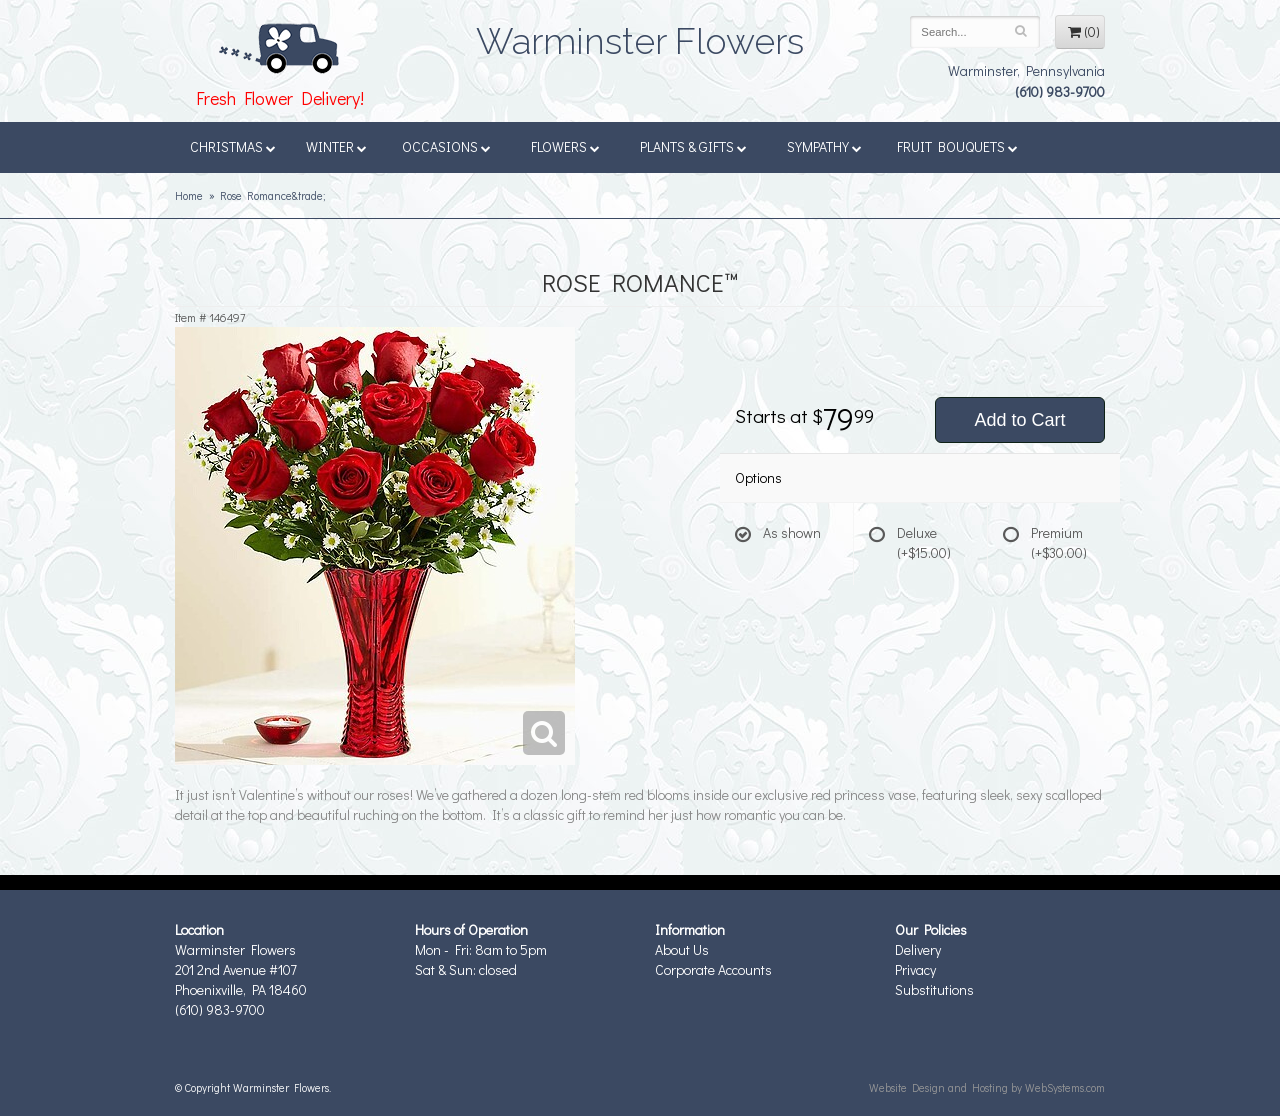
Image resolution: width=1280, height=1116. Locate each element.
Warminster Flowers (640, 35)
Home (189, 195)
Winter (336, 146)
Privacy (915, 969)
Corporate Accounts (713, 969)
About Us (682, 949)
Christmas (233, 146)
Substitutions (934, 989)
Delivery (918, 949)
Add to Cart (1019, 420)
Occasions (446, 146)
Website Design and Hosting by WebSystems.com (987, 1087)
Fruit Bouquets (957, 146)
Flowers (565, 146)
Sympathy (824, 146)
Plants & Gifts (693, 146)
